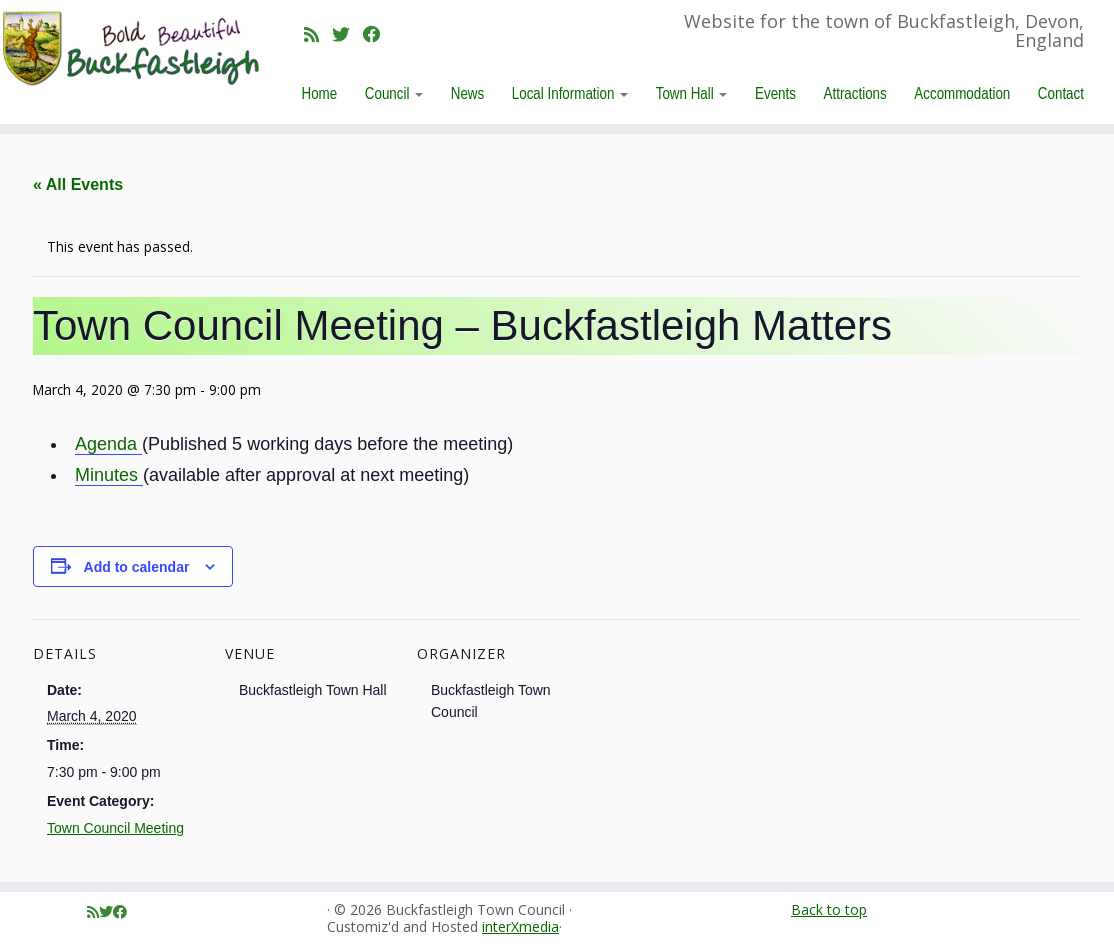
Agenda (108, 444)
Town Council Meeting (115, 828)
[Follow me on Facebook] (378, 34)
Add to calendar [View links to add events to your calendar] (137, 567)
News (467, 93)
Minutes (109, 475)
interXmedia (520, 927)
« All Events (78, 184)
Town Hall (692, 93)
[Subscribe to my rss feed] (318, 34)
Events (775, 93)
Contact (1061, 93)
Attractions (855, 93)
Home (320, 93)
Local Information (570, 93)
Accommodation (962, 93)
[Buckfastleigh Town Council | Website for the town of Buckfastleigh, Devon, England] (130, 49)
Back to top (829, 909)
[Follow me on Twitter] (347, 34)
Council (394, 93)
